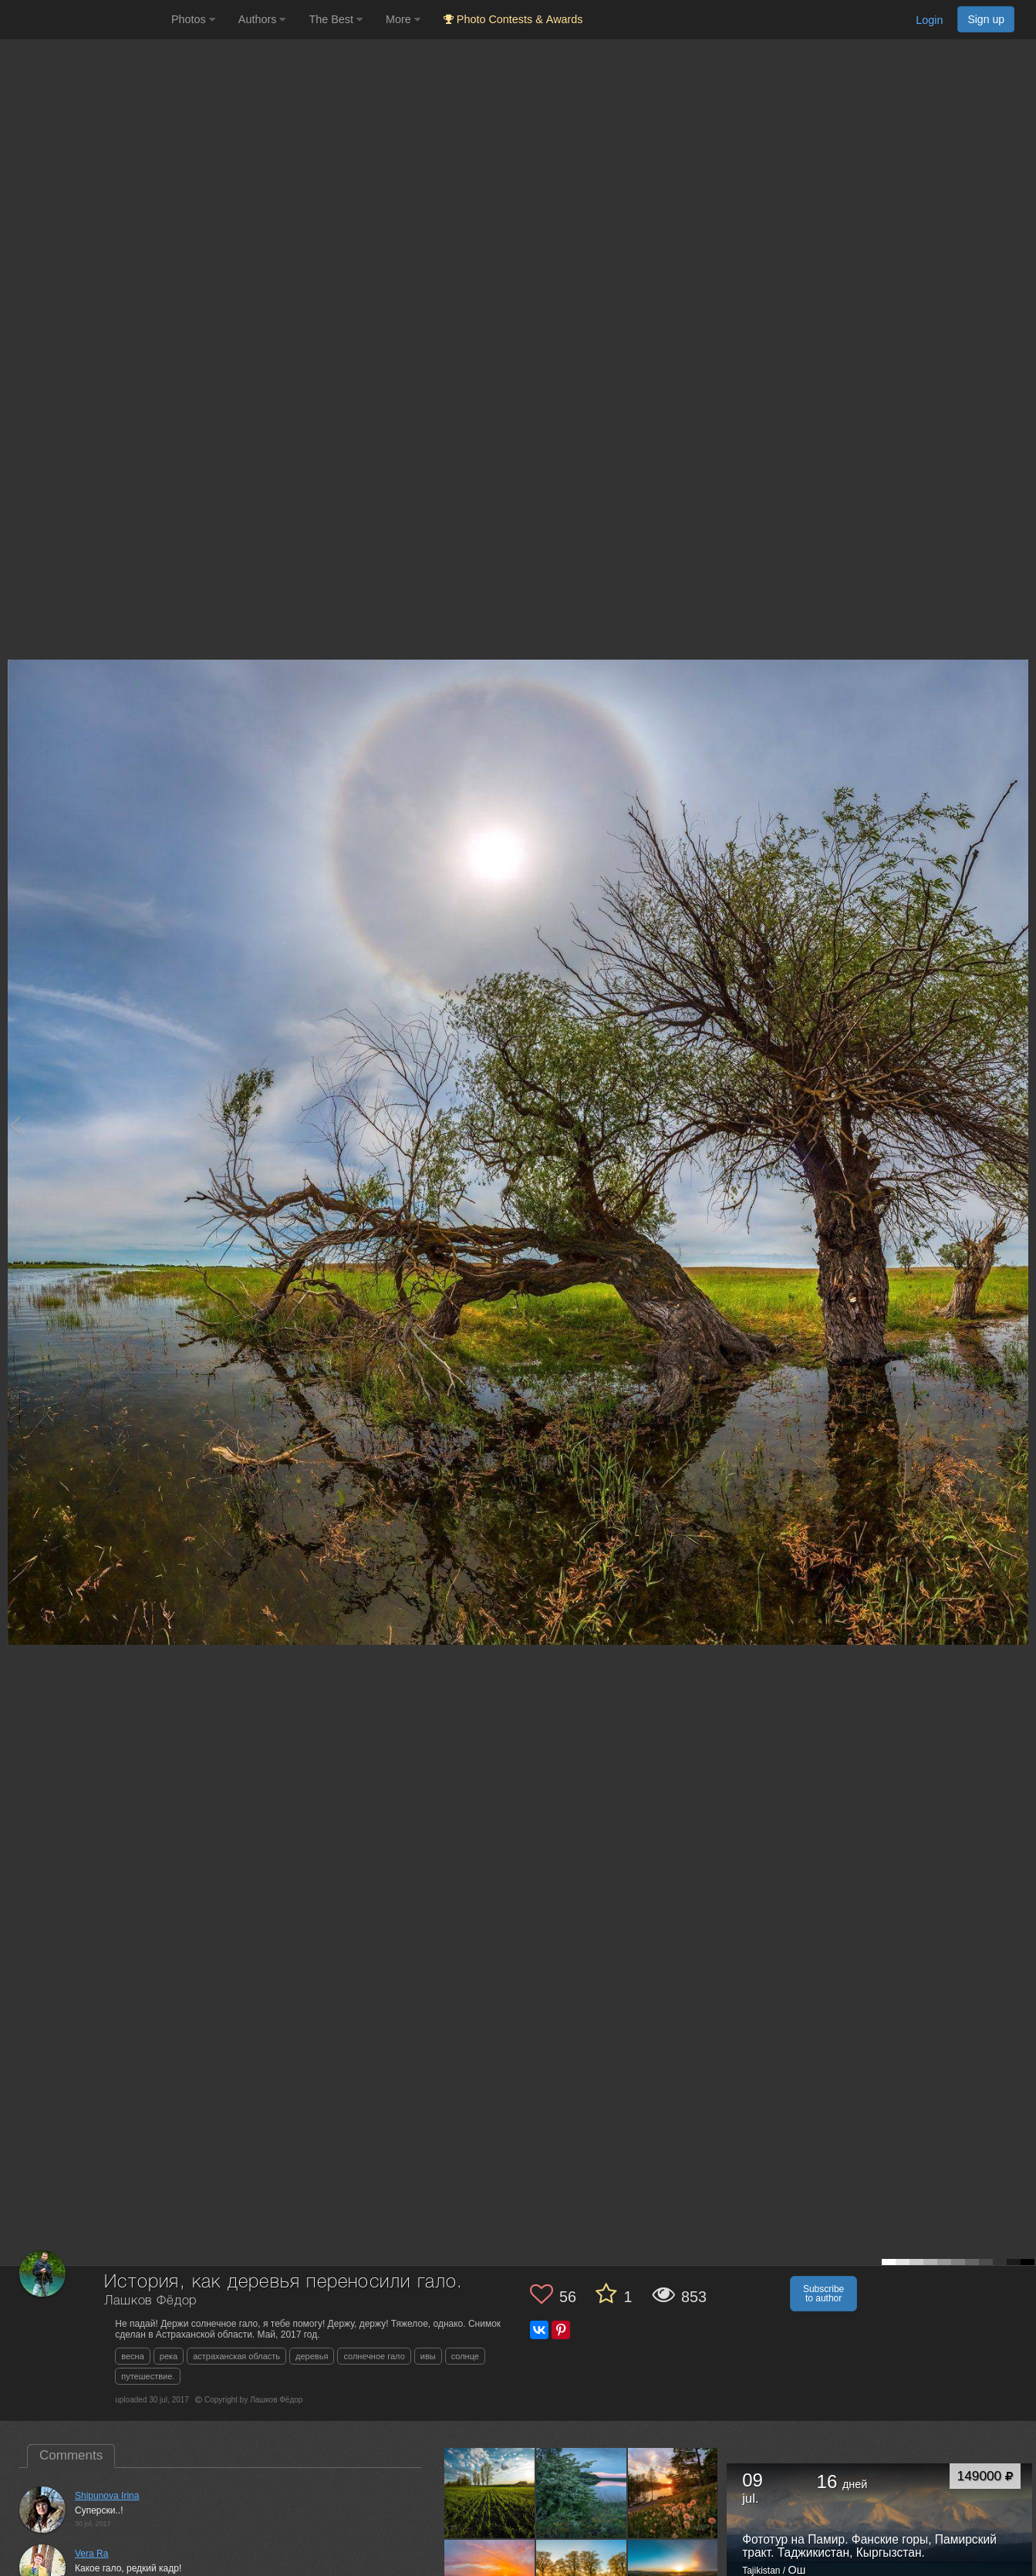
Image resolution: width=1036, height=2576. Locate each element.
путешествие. (147, 2376)
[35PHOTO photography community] (83, 19)
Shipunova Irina (107, 2495)
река (168, 2356)
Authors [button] (262, 19)
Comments (71, 2455)
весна (132, 2356)
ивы (428, 2356)
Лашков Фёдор (150, 2301)
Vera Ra (91, 2553)
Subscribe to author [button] (823, 2294)
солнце (465, 2356)
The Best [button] (336, 19)
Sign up (985, 19)
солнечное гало (373, 2356)
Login (929, 20)
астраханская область (236, 2356)
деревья (311, 2356)
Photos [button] (193, 19)
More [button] (403, 19)
